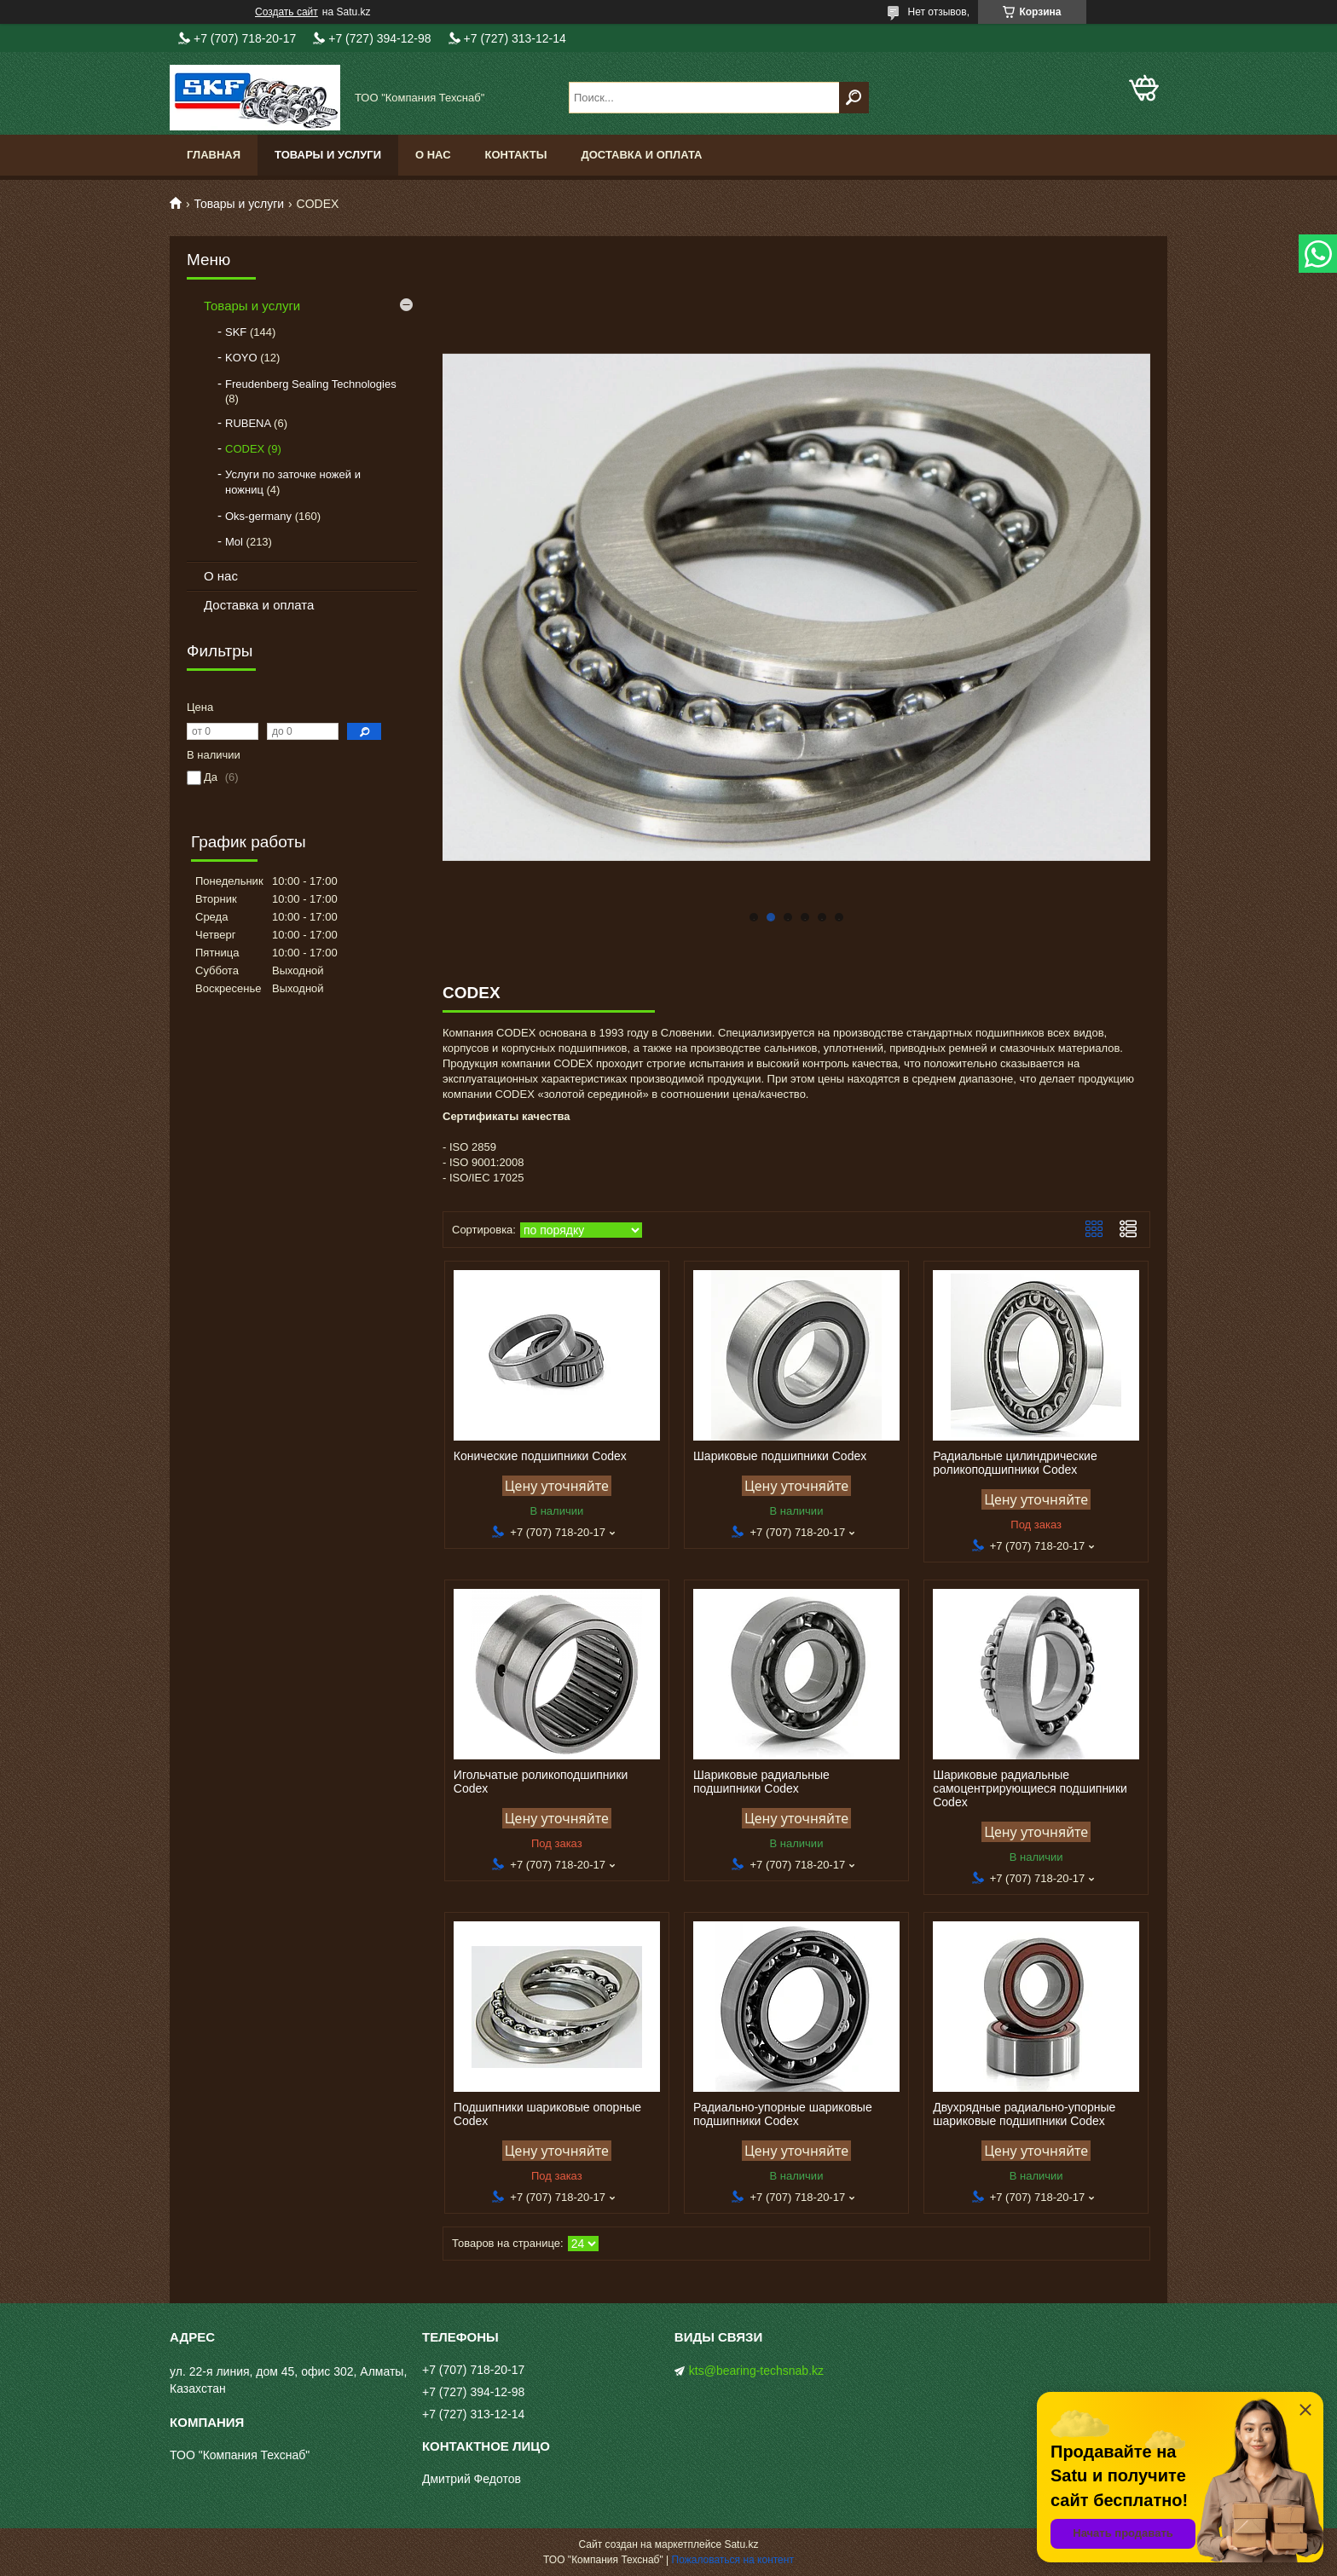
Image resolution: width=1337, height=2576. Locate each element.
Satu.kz (741, 2544)
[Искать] (854, 97)
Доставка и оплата (641, 154)
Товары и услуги (328, 154)
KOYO (241, 357)
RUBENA (247, 423)
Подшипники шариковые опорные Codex (547, 2114)
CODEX (244, 448)
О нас (433, 154)
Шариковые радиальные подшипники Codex (761, 1781)
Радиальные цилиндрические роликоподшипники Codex (1015, 1462)
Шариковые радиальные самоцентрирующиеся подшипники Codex (1030, 1788)
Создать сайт (286, 12)
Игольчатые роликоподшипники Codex (541, 1781)
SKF (235, 332)
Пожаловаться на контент (733, 2560)
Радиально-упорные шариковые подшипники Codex (782, 2114)
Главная (213, 154)
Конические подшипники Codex (540, 1456)
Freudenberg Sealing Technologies (310, 384)
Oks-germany (258, 516)
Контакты (516, 154)
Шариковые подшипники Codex (779, 1456)
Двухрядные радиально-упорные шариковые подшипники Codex (1024, 2114)
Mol (234, 541)
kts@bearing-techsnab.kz (756, 2370)
